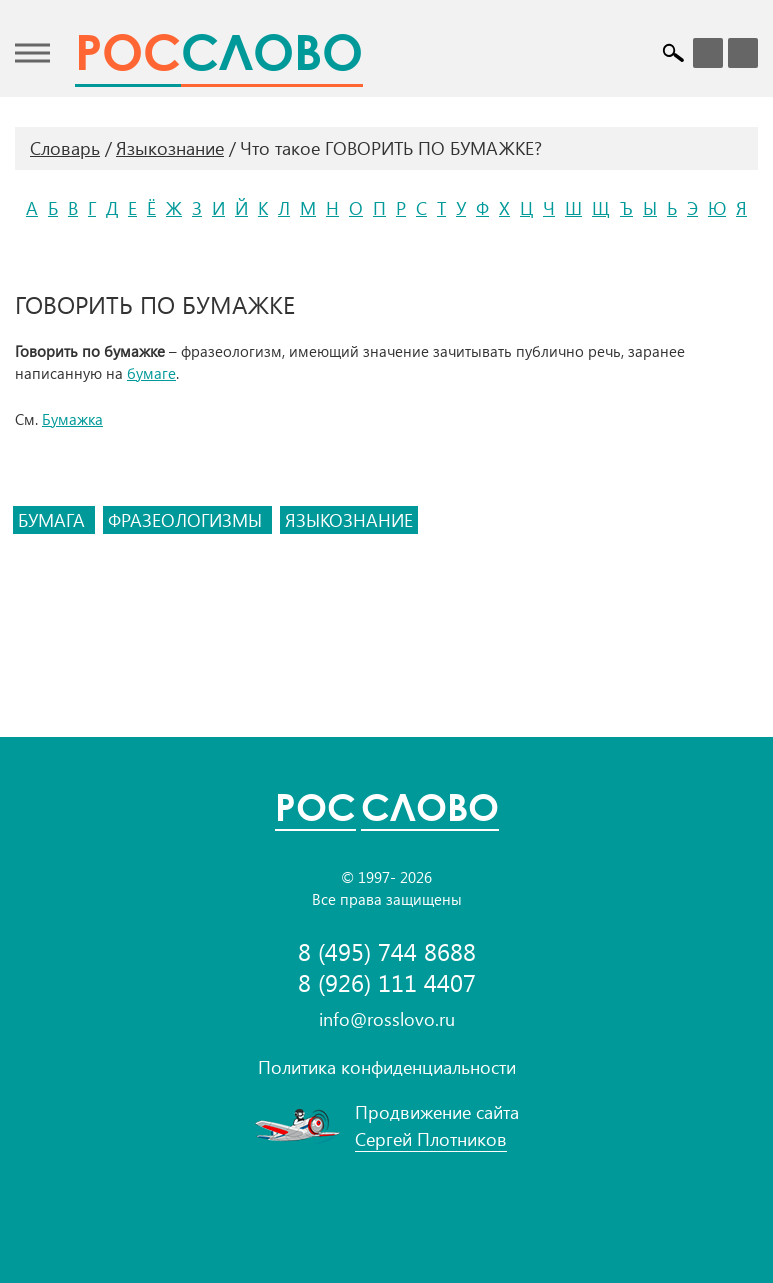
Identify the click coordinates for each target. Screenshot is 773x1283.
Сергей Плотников (431, 1139)
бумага (54, 520)
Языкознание (170, 148)
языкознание (349, 520)
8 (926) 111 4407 (387, 982)
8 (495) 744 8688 (387, 951)
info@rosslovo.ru (387, 1019)
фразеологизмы (187, 520)
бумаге (151, 373)
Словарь (65, 148)
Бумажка (72, 419)
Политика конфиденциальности (387, 1067)
